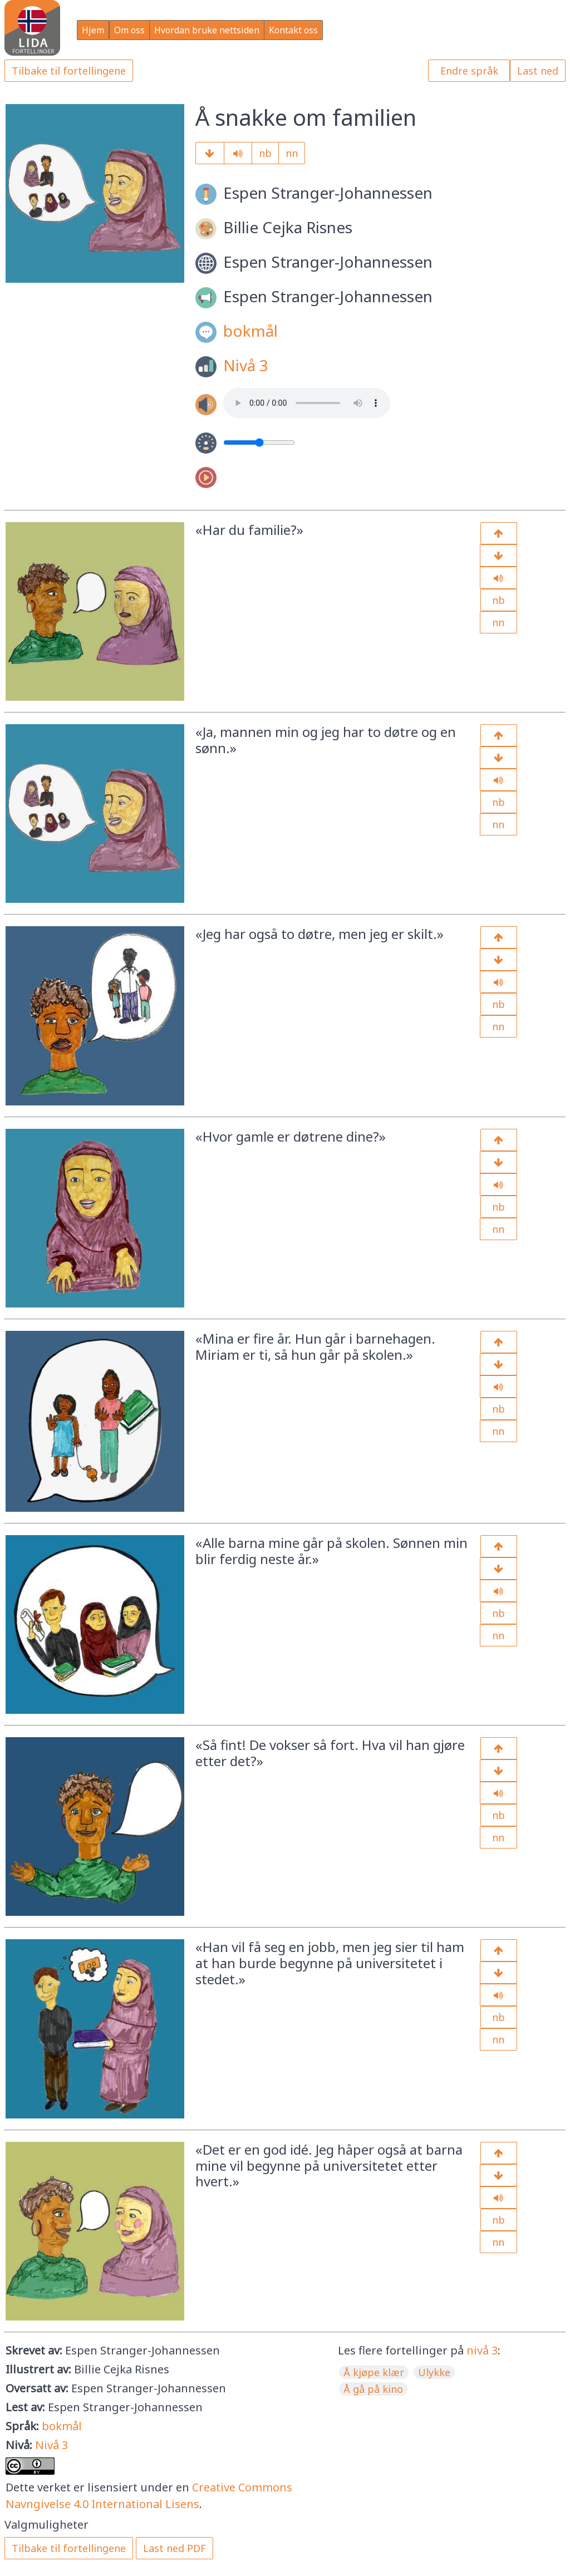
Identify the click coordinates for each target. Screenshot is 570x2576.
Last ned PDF (174, 2548)
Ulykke (434, 2372)
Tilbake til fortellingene (69, 70)
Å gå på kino (373, 2389)
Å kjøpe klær (373, 2372)
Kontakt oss (293, 30)
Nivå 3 (245, 365)
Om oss (129, 30)
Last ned (537, 70)
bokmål (250, 330)
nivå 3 (482, 2350)
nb (265, 153)
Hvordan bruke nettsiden (206, 30)
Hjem (93, 30)
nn (292, 153)
